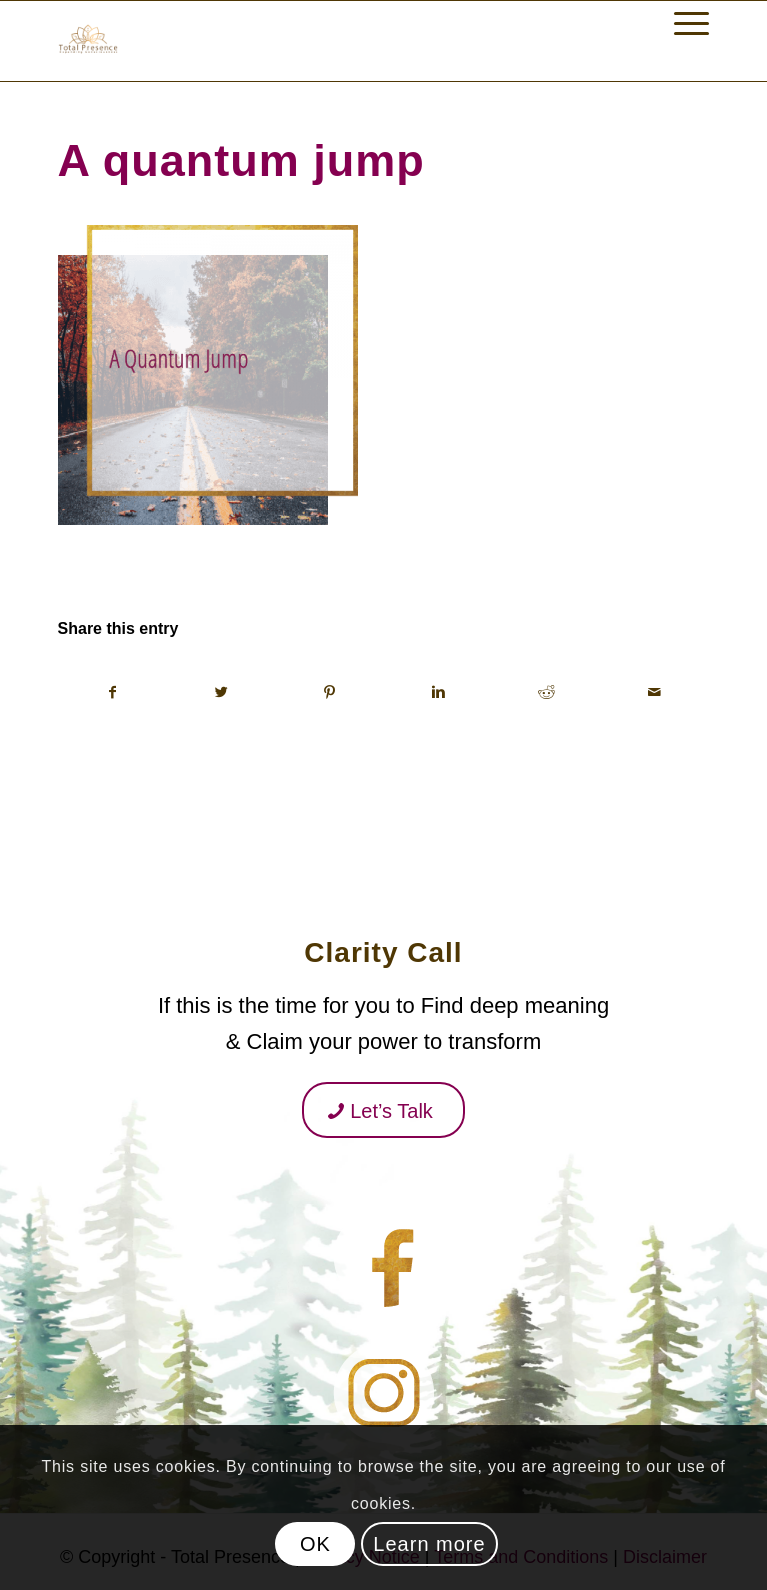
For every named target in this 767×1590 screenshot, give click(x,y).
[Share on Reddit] (546, 692)
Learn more (429, 1544)
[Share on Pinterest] (329, 692)
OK (315, 1544)
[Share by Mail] (654, 692)
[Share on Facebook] (113, 692)
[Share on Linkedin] (437, 692)
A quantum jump (241, 160)
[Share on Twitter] (221, 692)
